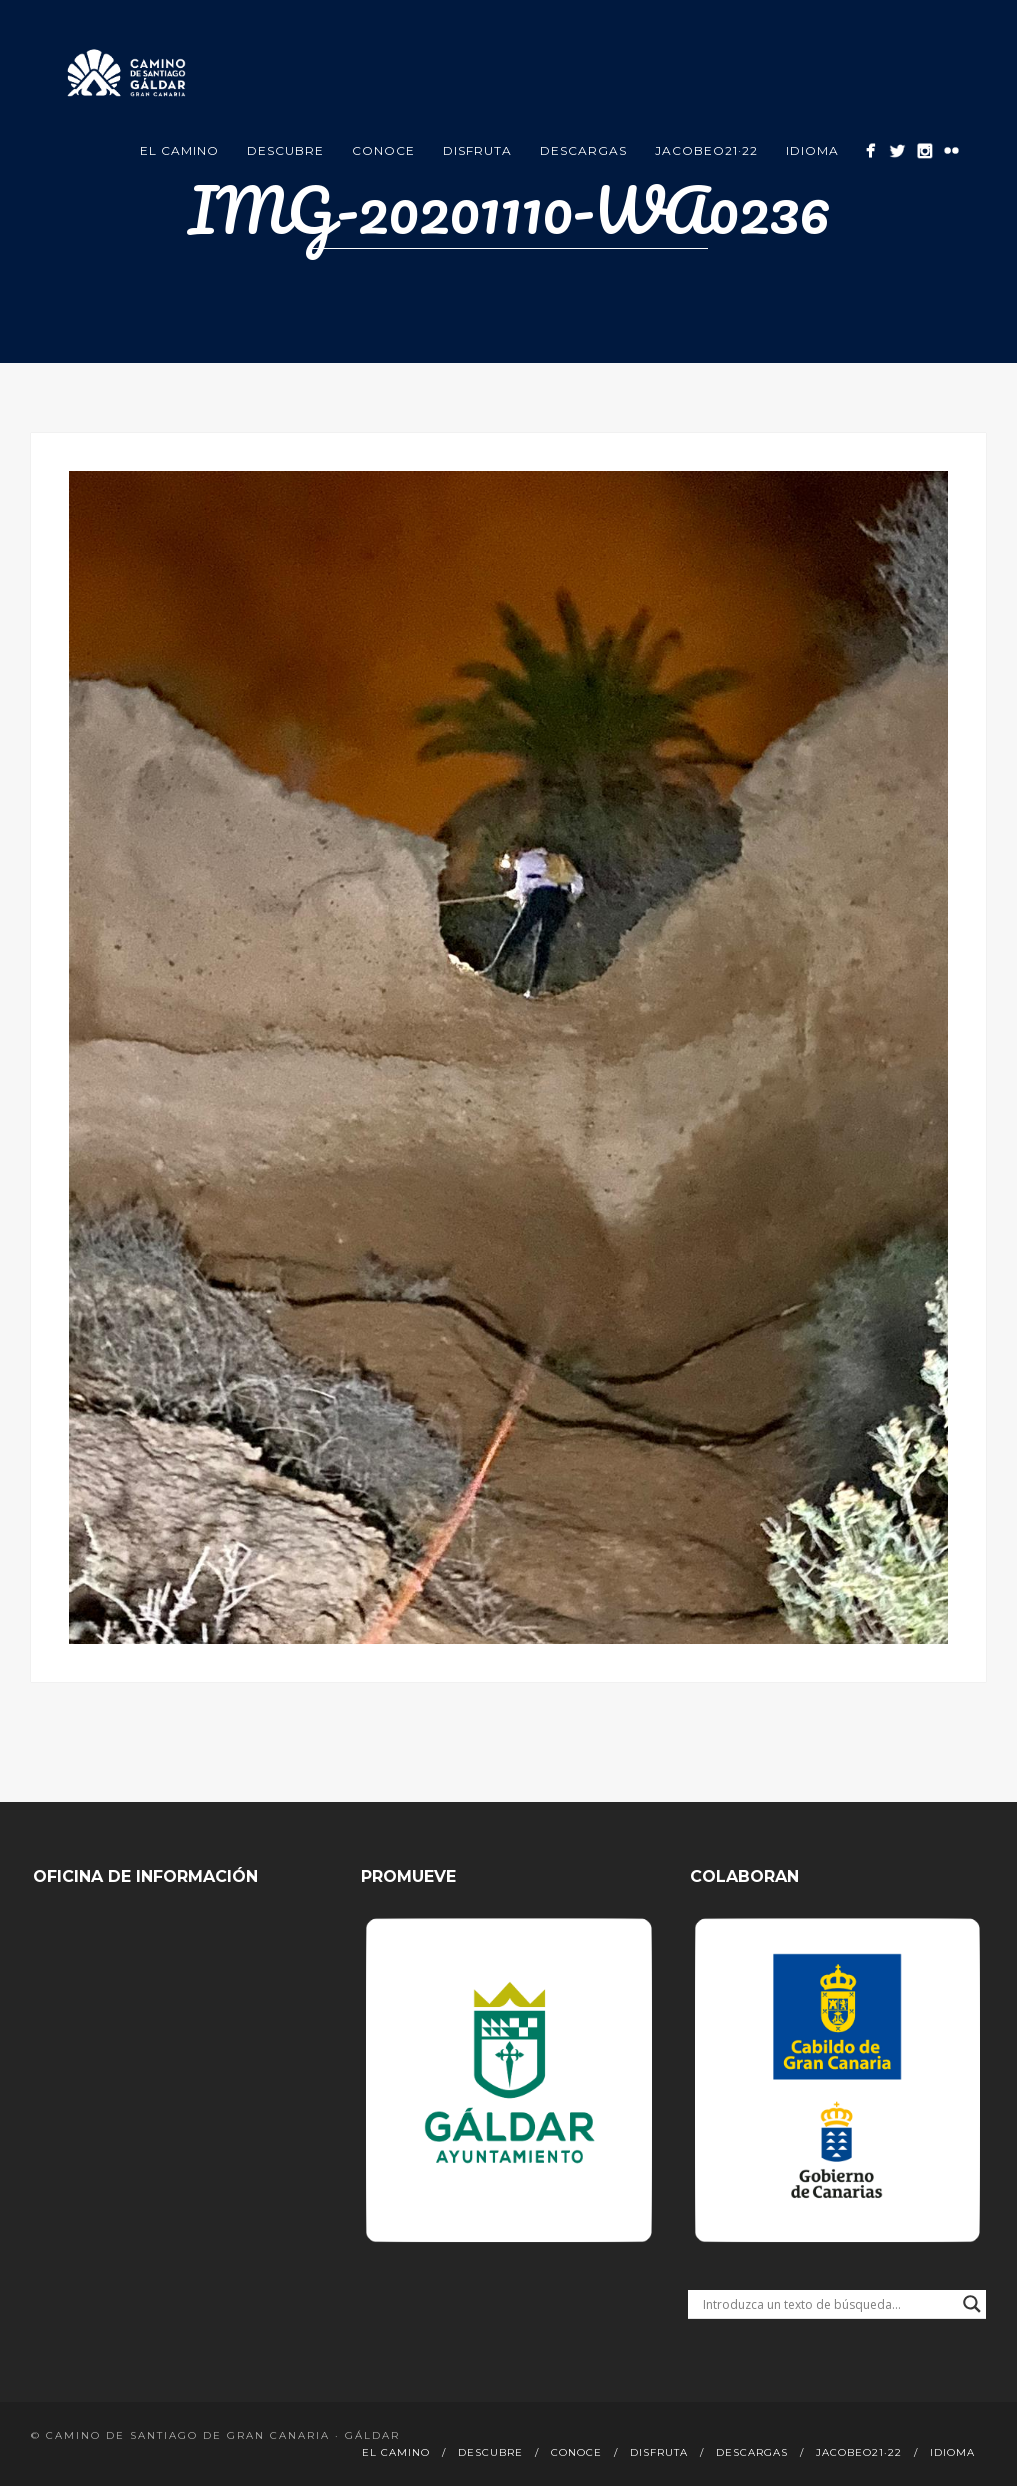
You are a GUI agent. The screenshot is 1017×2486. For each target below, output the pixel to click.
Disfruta (477, 150)
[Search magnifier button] (972, 2304)
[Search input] (828, 2304)
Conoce (383, 150)
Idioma (812, 150)
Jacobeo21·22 (706, 150)
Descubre (285, 150)
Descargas (583, 150)
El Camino (179, 150)
